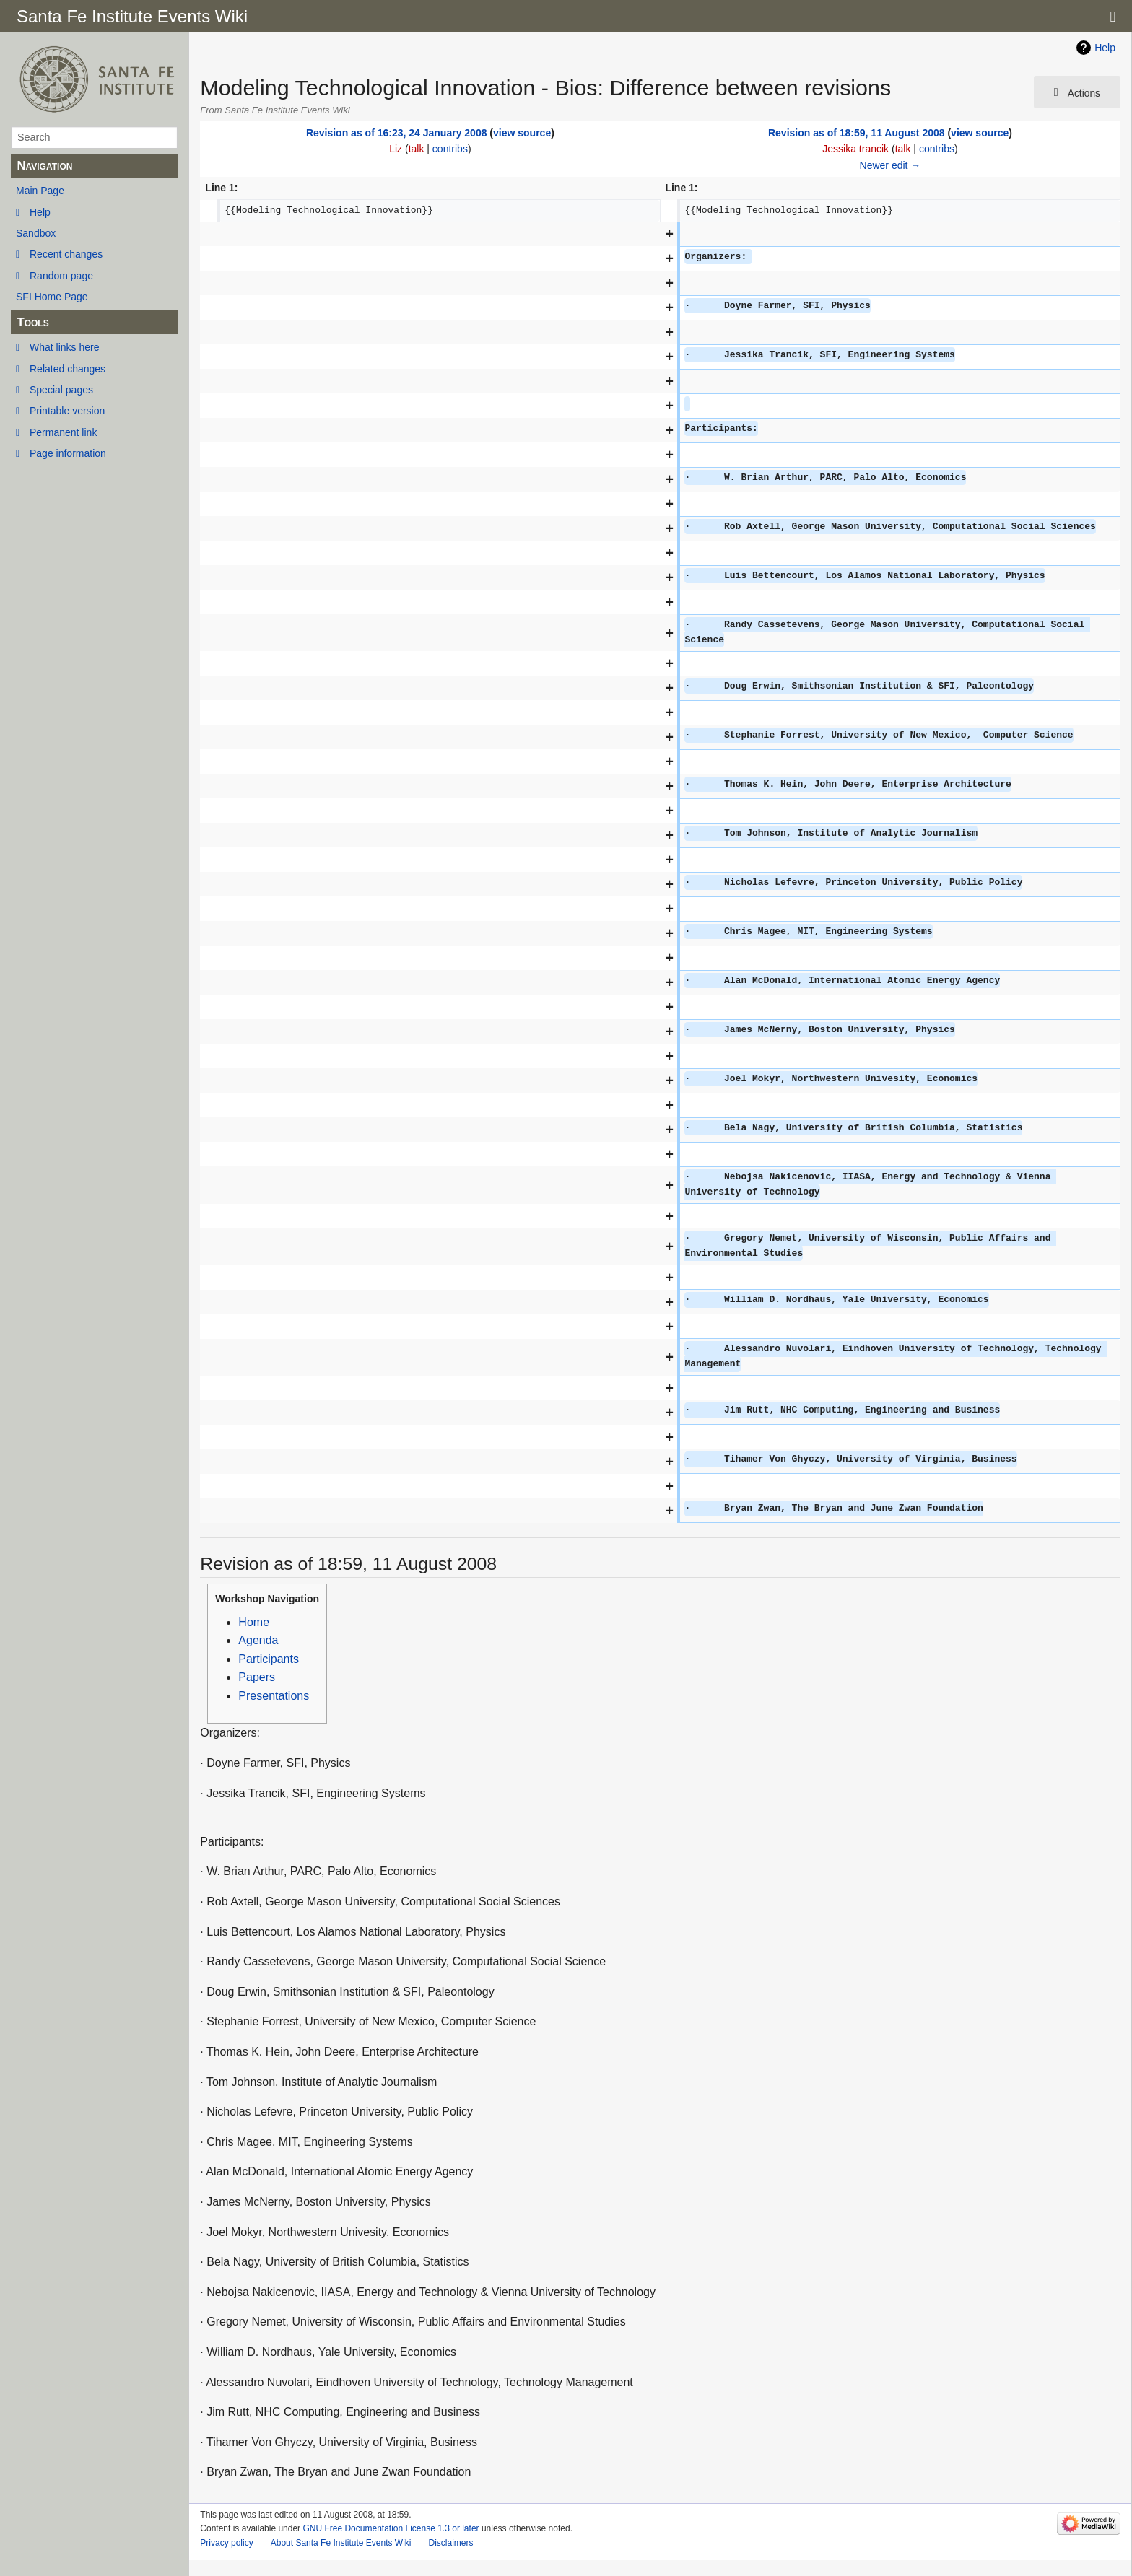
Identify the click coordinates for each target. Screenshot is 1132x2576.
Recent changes (66, 254)
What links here (64, 347)
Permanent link (63, 432)
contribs (450, 148)
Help (40, 212)
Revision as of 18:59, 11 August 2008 (856, 133)
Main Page (40, 190)
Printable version (67, 410)
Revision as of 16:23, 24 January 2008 (396, 133)
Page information (68, 453)
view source (522, 133)
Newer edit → (890, 165)
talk (417, 148)
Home (253, 1622)
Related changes (67, 369)
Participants (268, 1659)
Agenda (258, 1640)
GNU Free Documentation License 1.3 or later (390, 2528)
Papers (256, 1677)
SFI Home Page (52, 296)
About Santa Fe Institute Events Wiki (341, 2543)
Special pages (61, 390)
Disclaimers (450, 2543)
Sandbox (36, 233)
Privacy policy (226, 2543)
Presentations (273, 1696)
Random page (61, 275)
